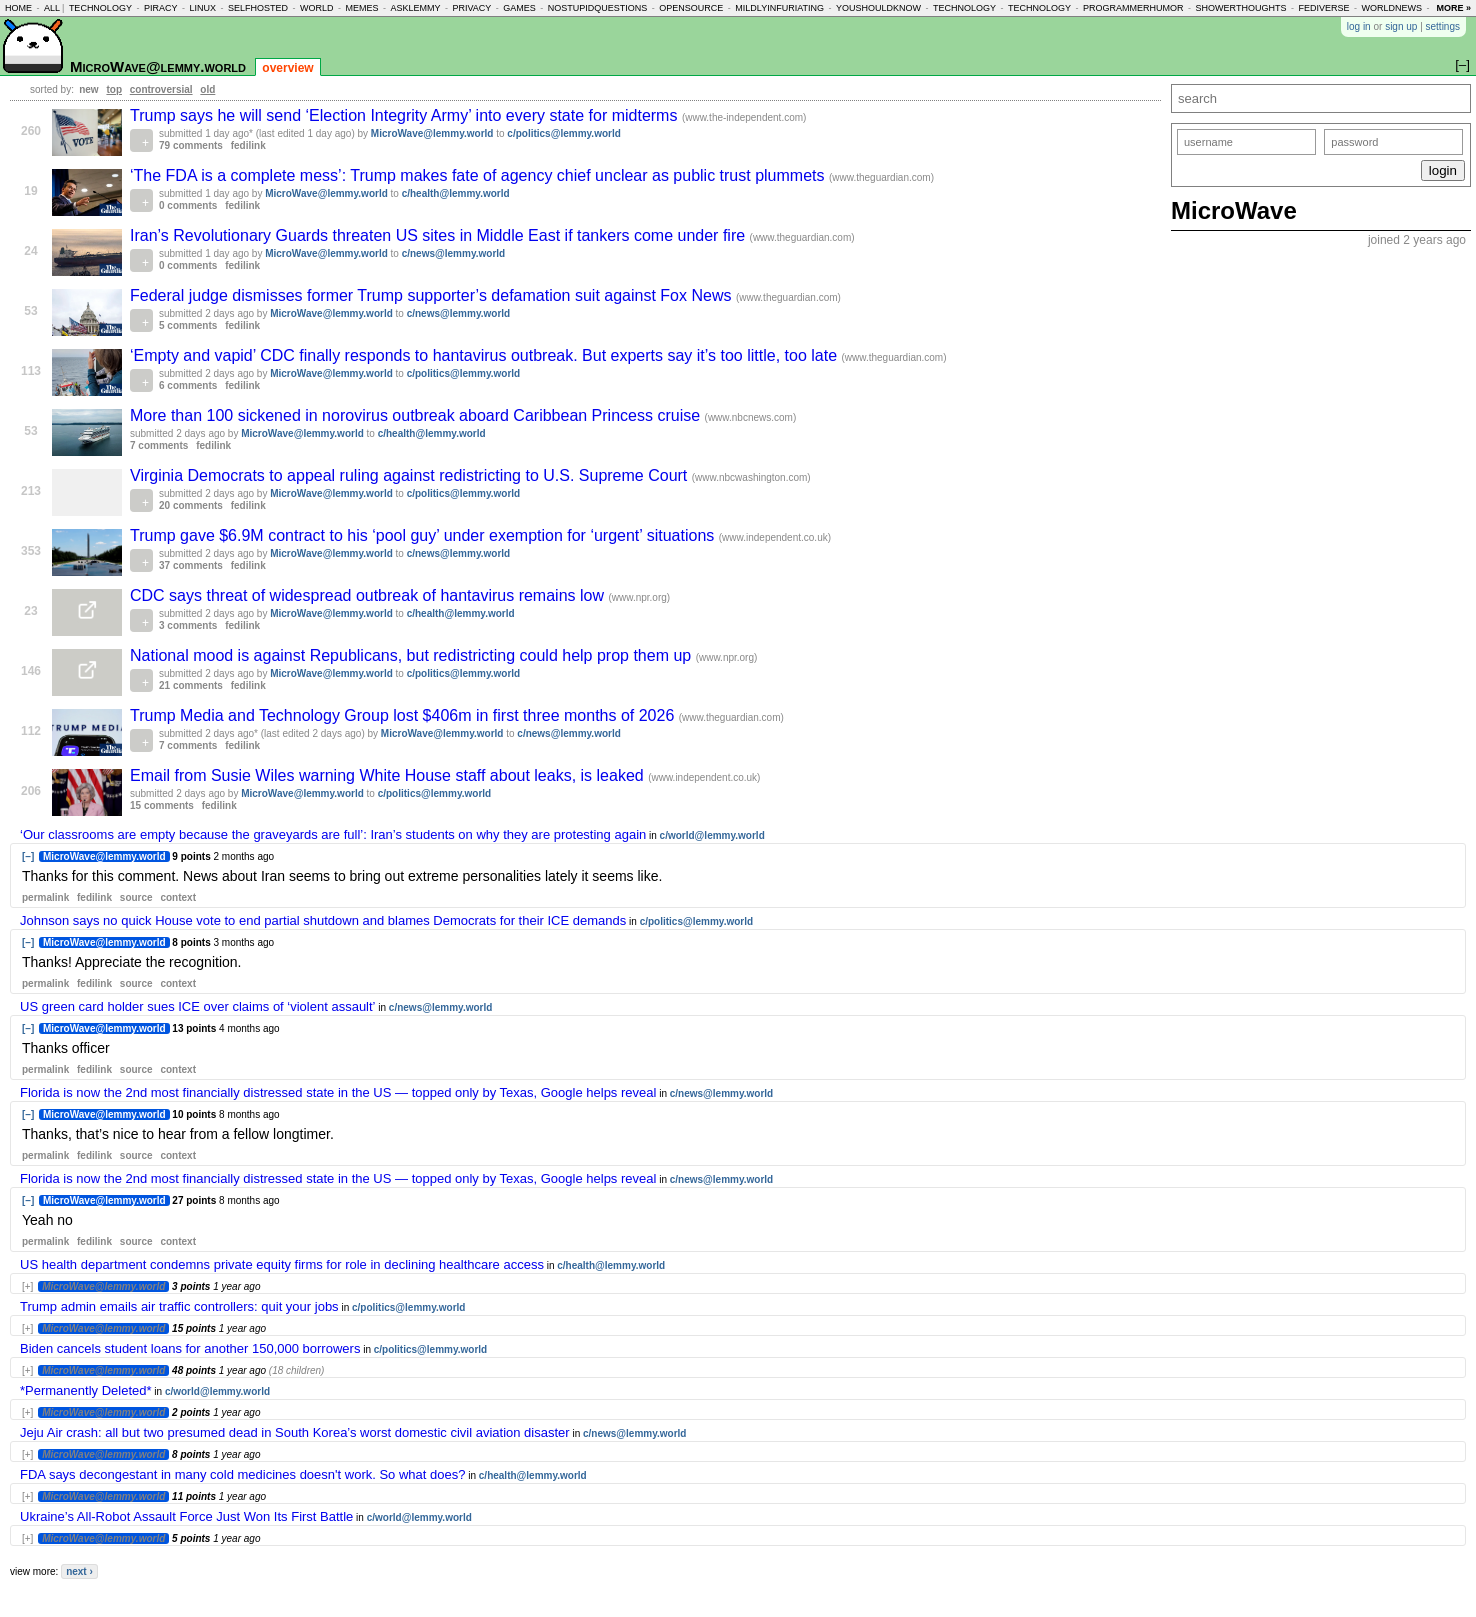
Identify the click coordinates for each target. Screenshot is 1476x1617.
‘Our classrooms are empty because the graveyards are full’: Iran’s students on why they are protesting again (333, 834)
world (317, 8)
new (88, 89)
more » (1453, 8)
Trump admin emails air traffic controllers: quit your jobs (179, 1306)
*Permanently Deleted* (86, 1390)
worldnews (1391, 8)
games (519, 8)
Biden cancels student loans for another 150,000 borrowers (190, 1348)
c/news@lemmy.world (454, 253)
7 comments (159, 445)
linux (202, 8)
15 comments (162, 805)
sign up (1401, 26)
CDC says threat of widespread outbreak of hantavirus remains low (369, 595)
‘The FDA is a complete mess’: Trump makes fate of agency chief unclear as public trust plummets (479, 175)
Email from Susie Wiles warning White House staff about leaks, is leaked (389, 775)
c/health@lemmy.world (456, 193)
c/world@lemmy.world (712, 835)
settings (1443, 26)
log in (1359, 26)
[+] (27, 1286)
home (18, 8)
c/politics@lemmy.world (563, 133)
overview (287, 68)
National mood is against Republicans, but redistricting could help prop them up (413, 655)
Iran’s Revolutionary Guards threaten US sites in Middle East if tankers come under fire (440, 235)
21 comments (191, 685)
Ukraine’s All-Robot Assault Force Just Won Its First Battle (186, 1516)
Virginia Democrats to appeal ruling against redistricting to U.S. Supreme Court (411, 475)
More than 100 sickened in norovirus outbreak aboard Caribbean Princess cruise (417, 415)
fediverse (1323, 8)
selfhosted (258, 8)
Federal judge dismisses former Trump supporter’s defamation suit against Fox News (433, 295)
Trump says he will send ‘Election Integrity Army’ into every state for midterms (406, 115)
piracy (161, 8)
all (52, 8)
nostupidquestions (598, 8)
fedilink (248, 145)
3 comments (188, 625)
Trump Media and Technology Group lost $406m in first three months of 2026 (404, 715)
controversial (161, 89)
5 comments (188, 325)
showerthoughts (1241, 8)
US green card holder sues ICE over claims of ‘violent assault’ (198, 1006)
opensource (691, 8)
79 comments (191, 145)
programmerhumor (1133, 8)
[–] (28, 856)
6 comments (188, 385)
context (178, 897)
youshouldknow (878, 8)
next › (79, 1571)
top (114, 89)
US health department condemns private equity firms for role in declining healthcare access (282, 1264)
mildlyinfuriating (779, 8)
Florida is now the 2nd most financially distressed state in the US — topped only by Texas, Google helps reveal (338, 1092)
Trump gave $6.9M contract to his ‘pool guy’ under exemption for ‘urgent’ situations (424, 535)
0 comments (188, 205)
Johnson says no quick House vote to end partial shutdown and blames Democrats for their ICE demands (323, 920)
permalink (45, 897)
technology (100, 8)
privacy (471, 8)
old (207, 89)
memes (361, 8)
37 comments (191, 565)
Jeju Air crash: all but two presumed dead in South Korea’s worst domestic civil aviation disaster (295, 1432)
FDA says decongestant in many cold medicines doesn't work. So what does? (242, 1474)
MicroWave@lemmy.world (158, 66)
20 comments (191, 505)
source (136, 897)
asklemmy (415, 8)
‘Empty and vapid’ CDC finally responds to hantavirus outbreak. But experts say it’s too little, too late (485, 355)
